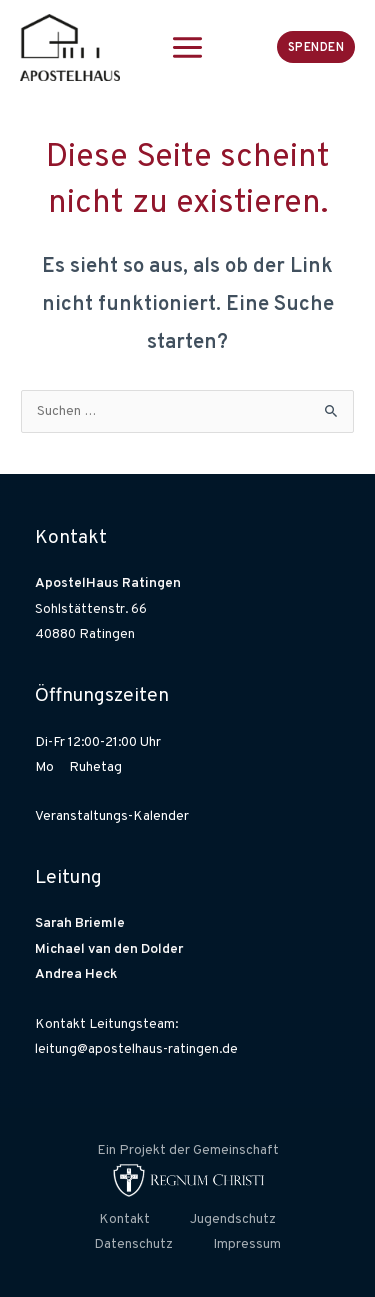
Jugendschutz (233, 1219)
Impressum (247, 1244)
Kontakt (124, 1219)
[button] (316, 46)
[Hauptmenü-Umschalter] (188, 47)
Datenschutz (133, 1244)
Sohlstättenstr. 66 (91, 609)
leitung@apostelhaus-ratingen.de (136, 1049)
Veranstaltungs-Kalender (112, 816)
